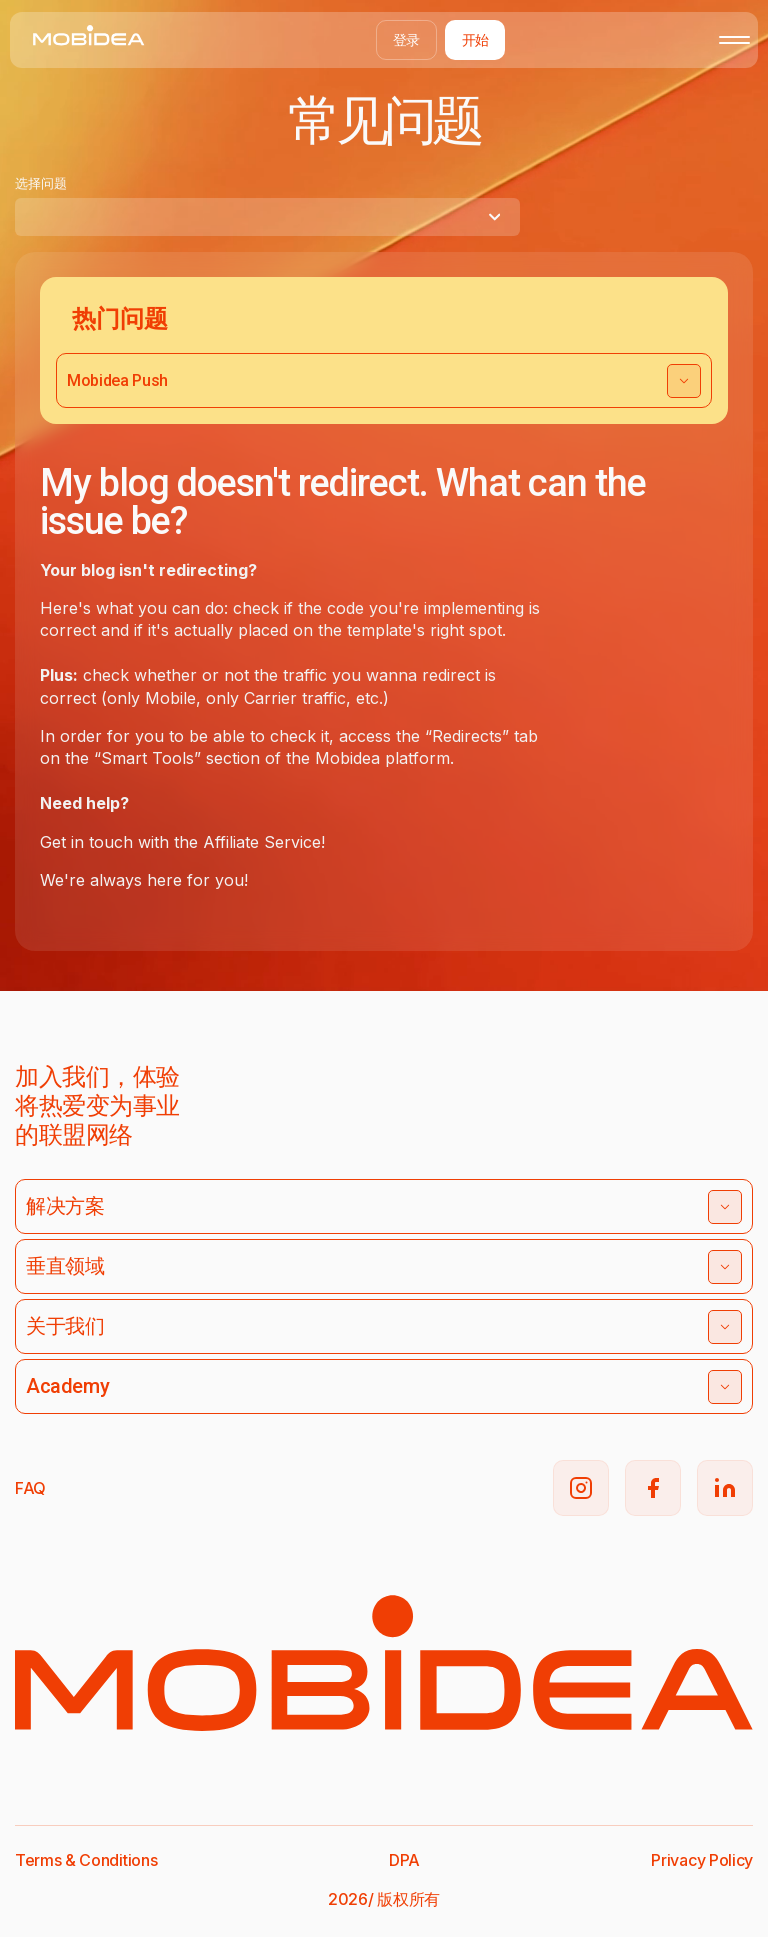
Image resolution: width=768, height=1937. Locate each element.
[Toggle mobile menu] (734, 40)
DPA (404, 1860)
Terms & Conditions (86, 1860)
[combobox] (267, 217)
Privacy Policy (702, 1860)
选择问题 (41, 183)
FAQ (30, 1488)
